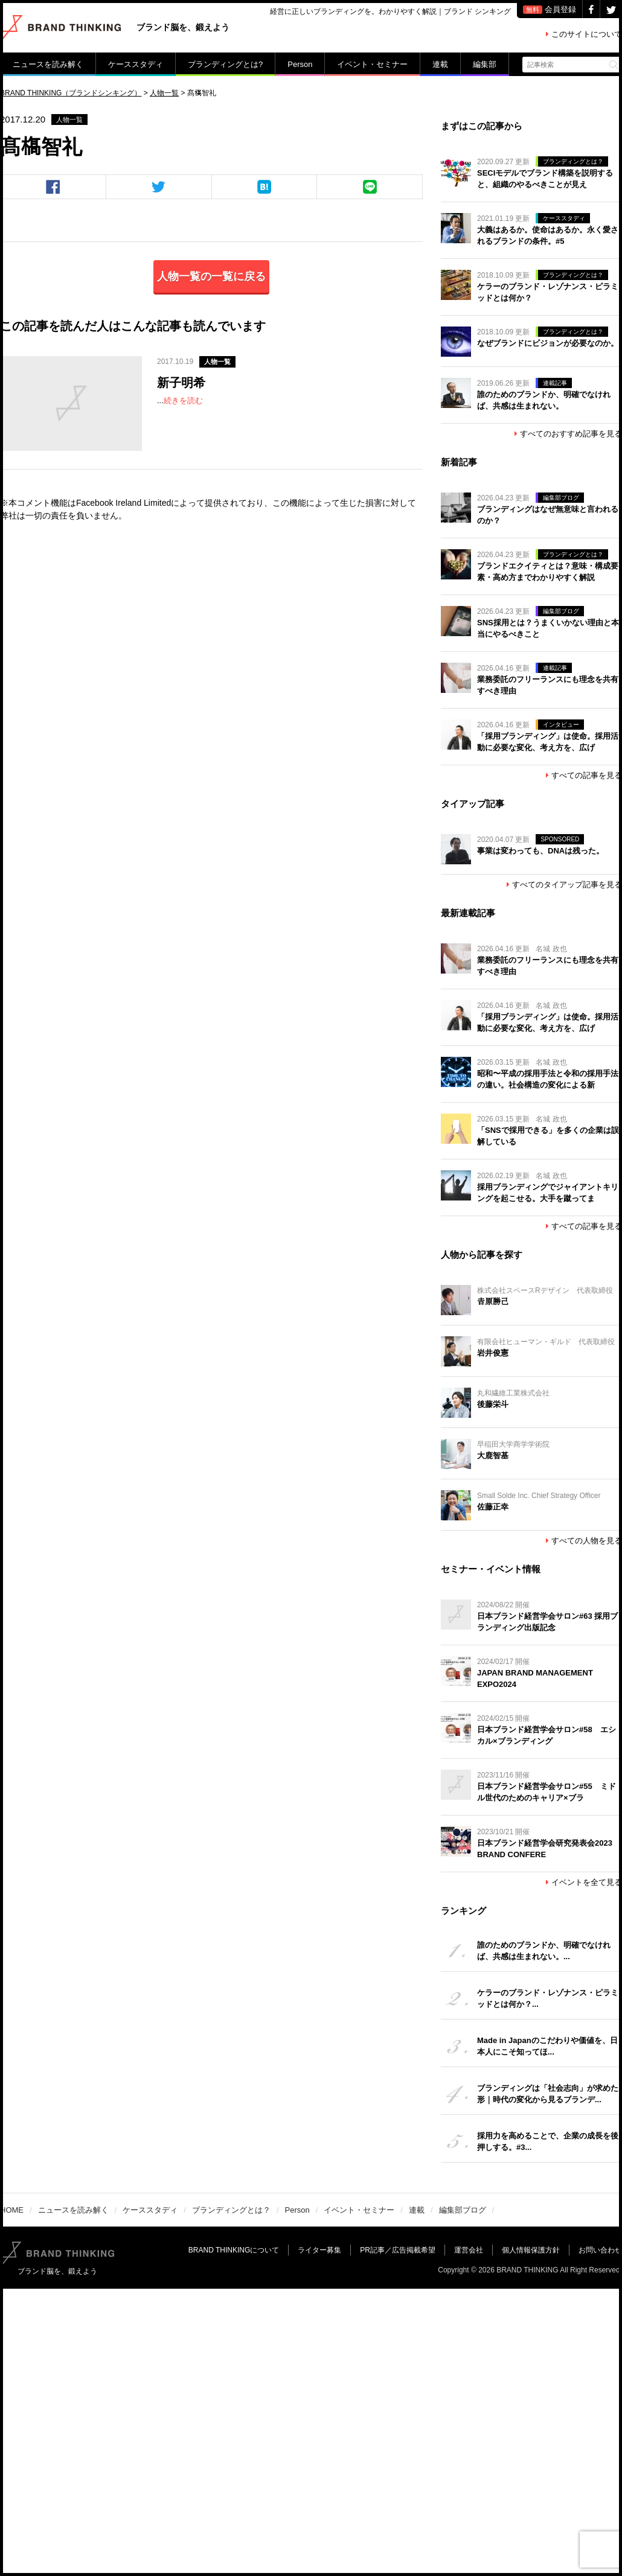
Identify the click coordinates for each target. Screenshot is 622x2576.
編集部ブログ (561, 497)
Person (299, 64)
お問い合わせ (600, 2250)
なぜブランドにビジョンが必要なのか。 (547, 343)
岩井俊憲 (492, 1352)
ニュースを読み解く (48, 64)
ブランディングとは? (225, 64)
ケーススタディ (135, 64)
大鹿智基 (492, 1455)
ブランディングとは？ (573, 161)
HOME (12, 2209)
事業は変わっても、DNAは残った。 (540, 850)
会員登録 (549, 9)
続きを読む (183, 400)
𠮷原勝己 (492, 1301)
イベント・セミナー (372, 64)
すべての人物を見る (584, 1540)
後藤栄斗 (492, 1404)
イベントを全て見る (584, 1882)
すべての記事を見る (584, 775)
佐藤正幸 (492, 1506)
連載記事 (555, 383)
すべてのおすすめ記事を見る (568, 433)
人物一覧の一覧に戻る (211, 276)
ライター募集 (319, 2250)
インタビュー (561, 724)
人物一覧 (69, 119)
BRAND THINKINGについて (233, 2250)
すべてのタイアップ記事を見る (564, 884)
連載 (440, 64)
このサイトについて (584, 34)
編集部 (484, 64)
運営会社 (468, 2250)
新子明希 (181, 382)
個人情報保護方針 (531, 2250)
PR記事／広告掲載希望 (397, 2250)
